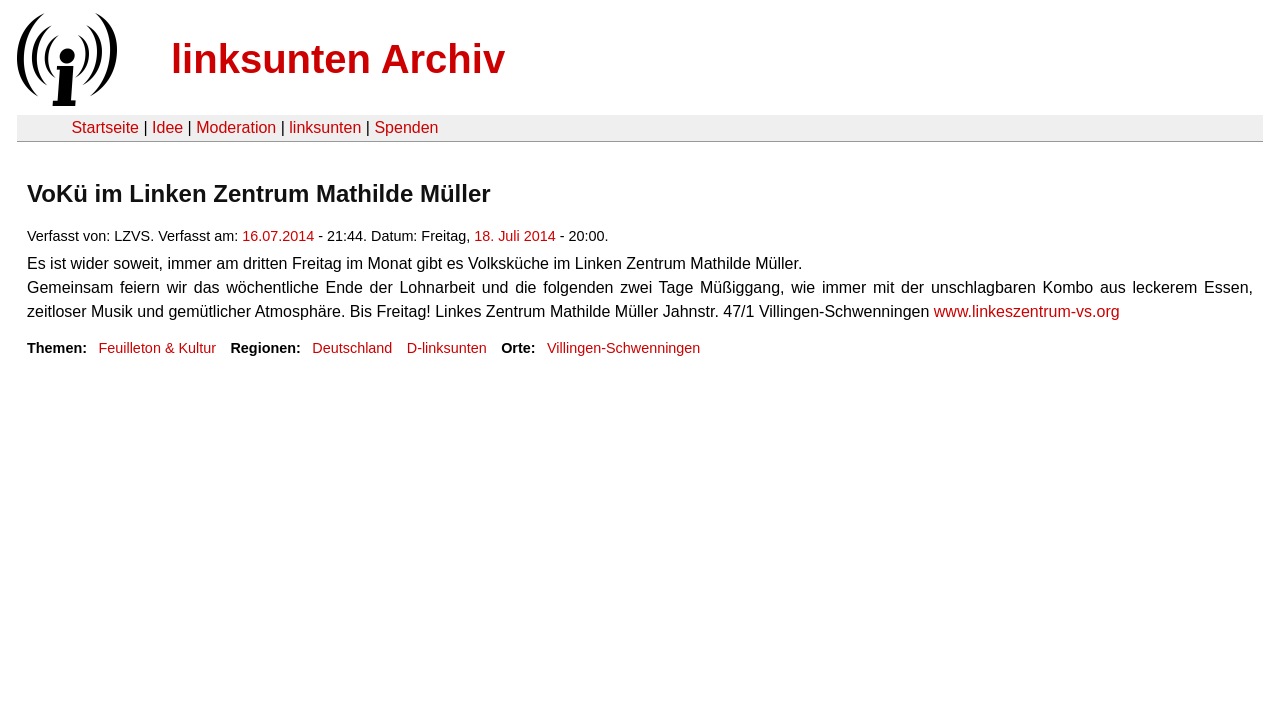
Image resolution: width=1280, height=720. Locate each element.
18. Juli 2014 (515, 236)
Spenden (406, 127)
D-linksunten (447, 348)
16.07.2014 (278, 236)
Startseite (105, 127)
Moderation (236, 127)
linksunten (325, 127)
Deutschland (352, 348)
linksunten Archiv (338, 59)
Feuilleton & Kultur (157, 348)
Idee (167, 127)
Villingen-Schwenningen (623, 348)
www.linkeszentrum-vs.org (1027, 311)
